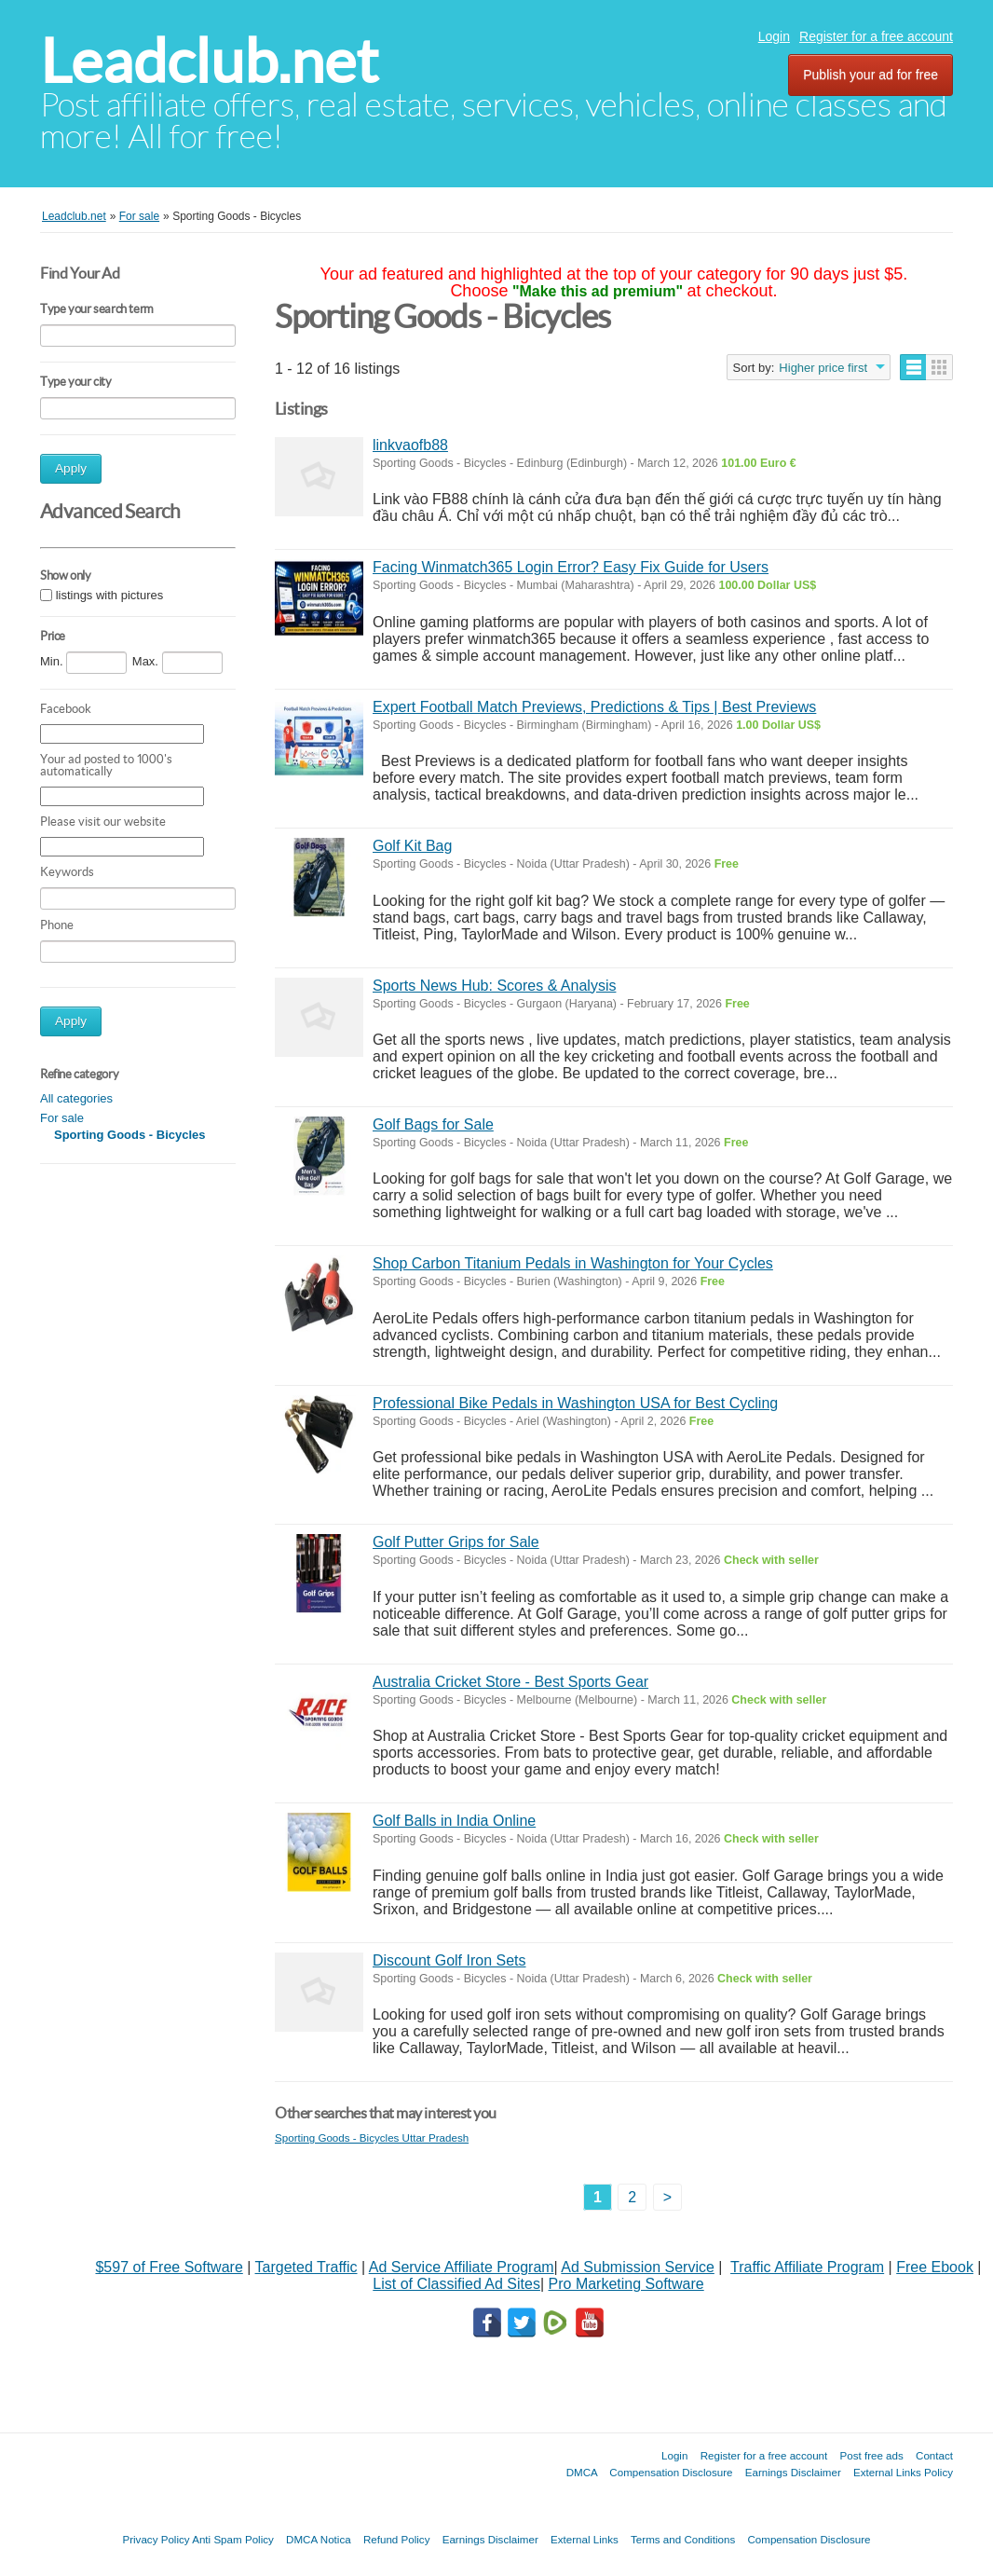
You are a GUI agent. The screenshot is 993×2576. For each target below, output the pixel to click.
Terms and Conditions (683, 2539)
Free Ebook (934, 2267)
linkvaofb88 (410, 445)
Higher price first (823, 368)
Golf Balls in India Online (454, 1821)
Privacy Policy (155, 2539)
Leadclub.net (209, 61)
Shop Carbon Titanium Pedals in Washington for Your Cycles (573, 1263)
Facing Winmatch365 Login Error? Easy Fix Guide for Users (571, 567)
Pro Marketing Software (626, 2284)
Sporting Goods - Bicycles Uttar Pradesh (372, 2137)
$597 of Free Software (168, 2267)
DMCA (582, 2472)
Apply (71, 468)
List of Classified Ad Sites (456, 2284)
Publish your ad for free (870, 74)
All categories (76, 1098)
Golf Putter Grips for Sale (456, 1542)
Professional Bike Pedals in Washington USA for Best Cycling (575, 1403)
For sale (62, 1118)
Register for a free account (876, 36)
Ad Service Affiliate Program (461, 2267)
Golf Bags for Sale (433, 1124)
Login (774, 36)
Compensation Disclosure (670, 2472)
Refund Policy (396, 2539)
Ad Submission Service (637, 2267)
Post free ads (871, 2455)
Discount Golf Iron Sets (449, 1960)
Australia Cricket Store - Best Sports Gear (510, 1682)
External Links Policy (903, 2472)
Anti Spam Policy (233, 2539)
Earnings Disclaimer (793, 2472)
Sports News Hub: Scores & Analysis (494, 985)
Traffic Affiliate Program (807, 2267)
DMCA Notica (318, 2539)
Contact (934, 2455)
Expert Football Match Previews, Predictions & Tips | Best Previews (594, 707)
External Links (585, 2539)
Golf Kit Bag (412, 846)
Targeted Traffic (306, 2267)
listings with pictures (110, 595)
